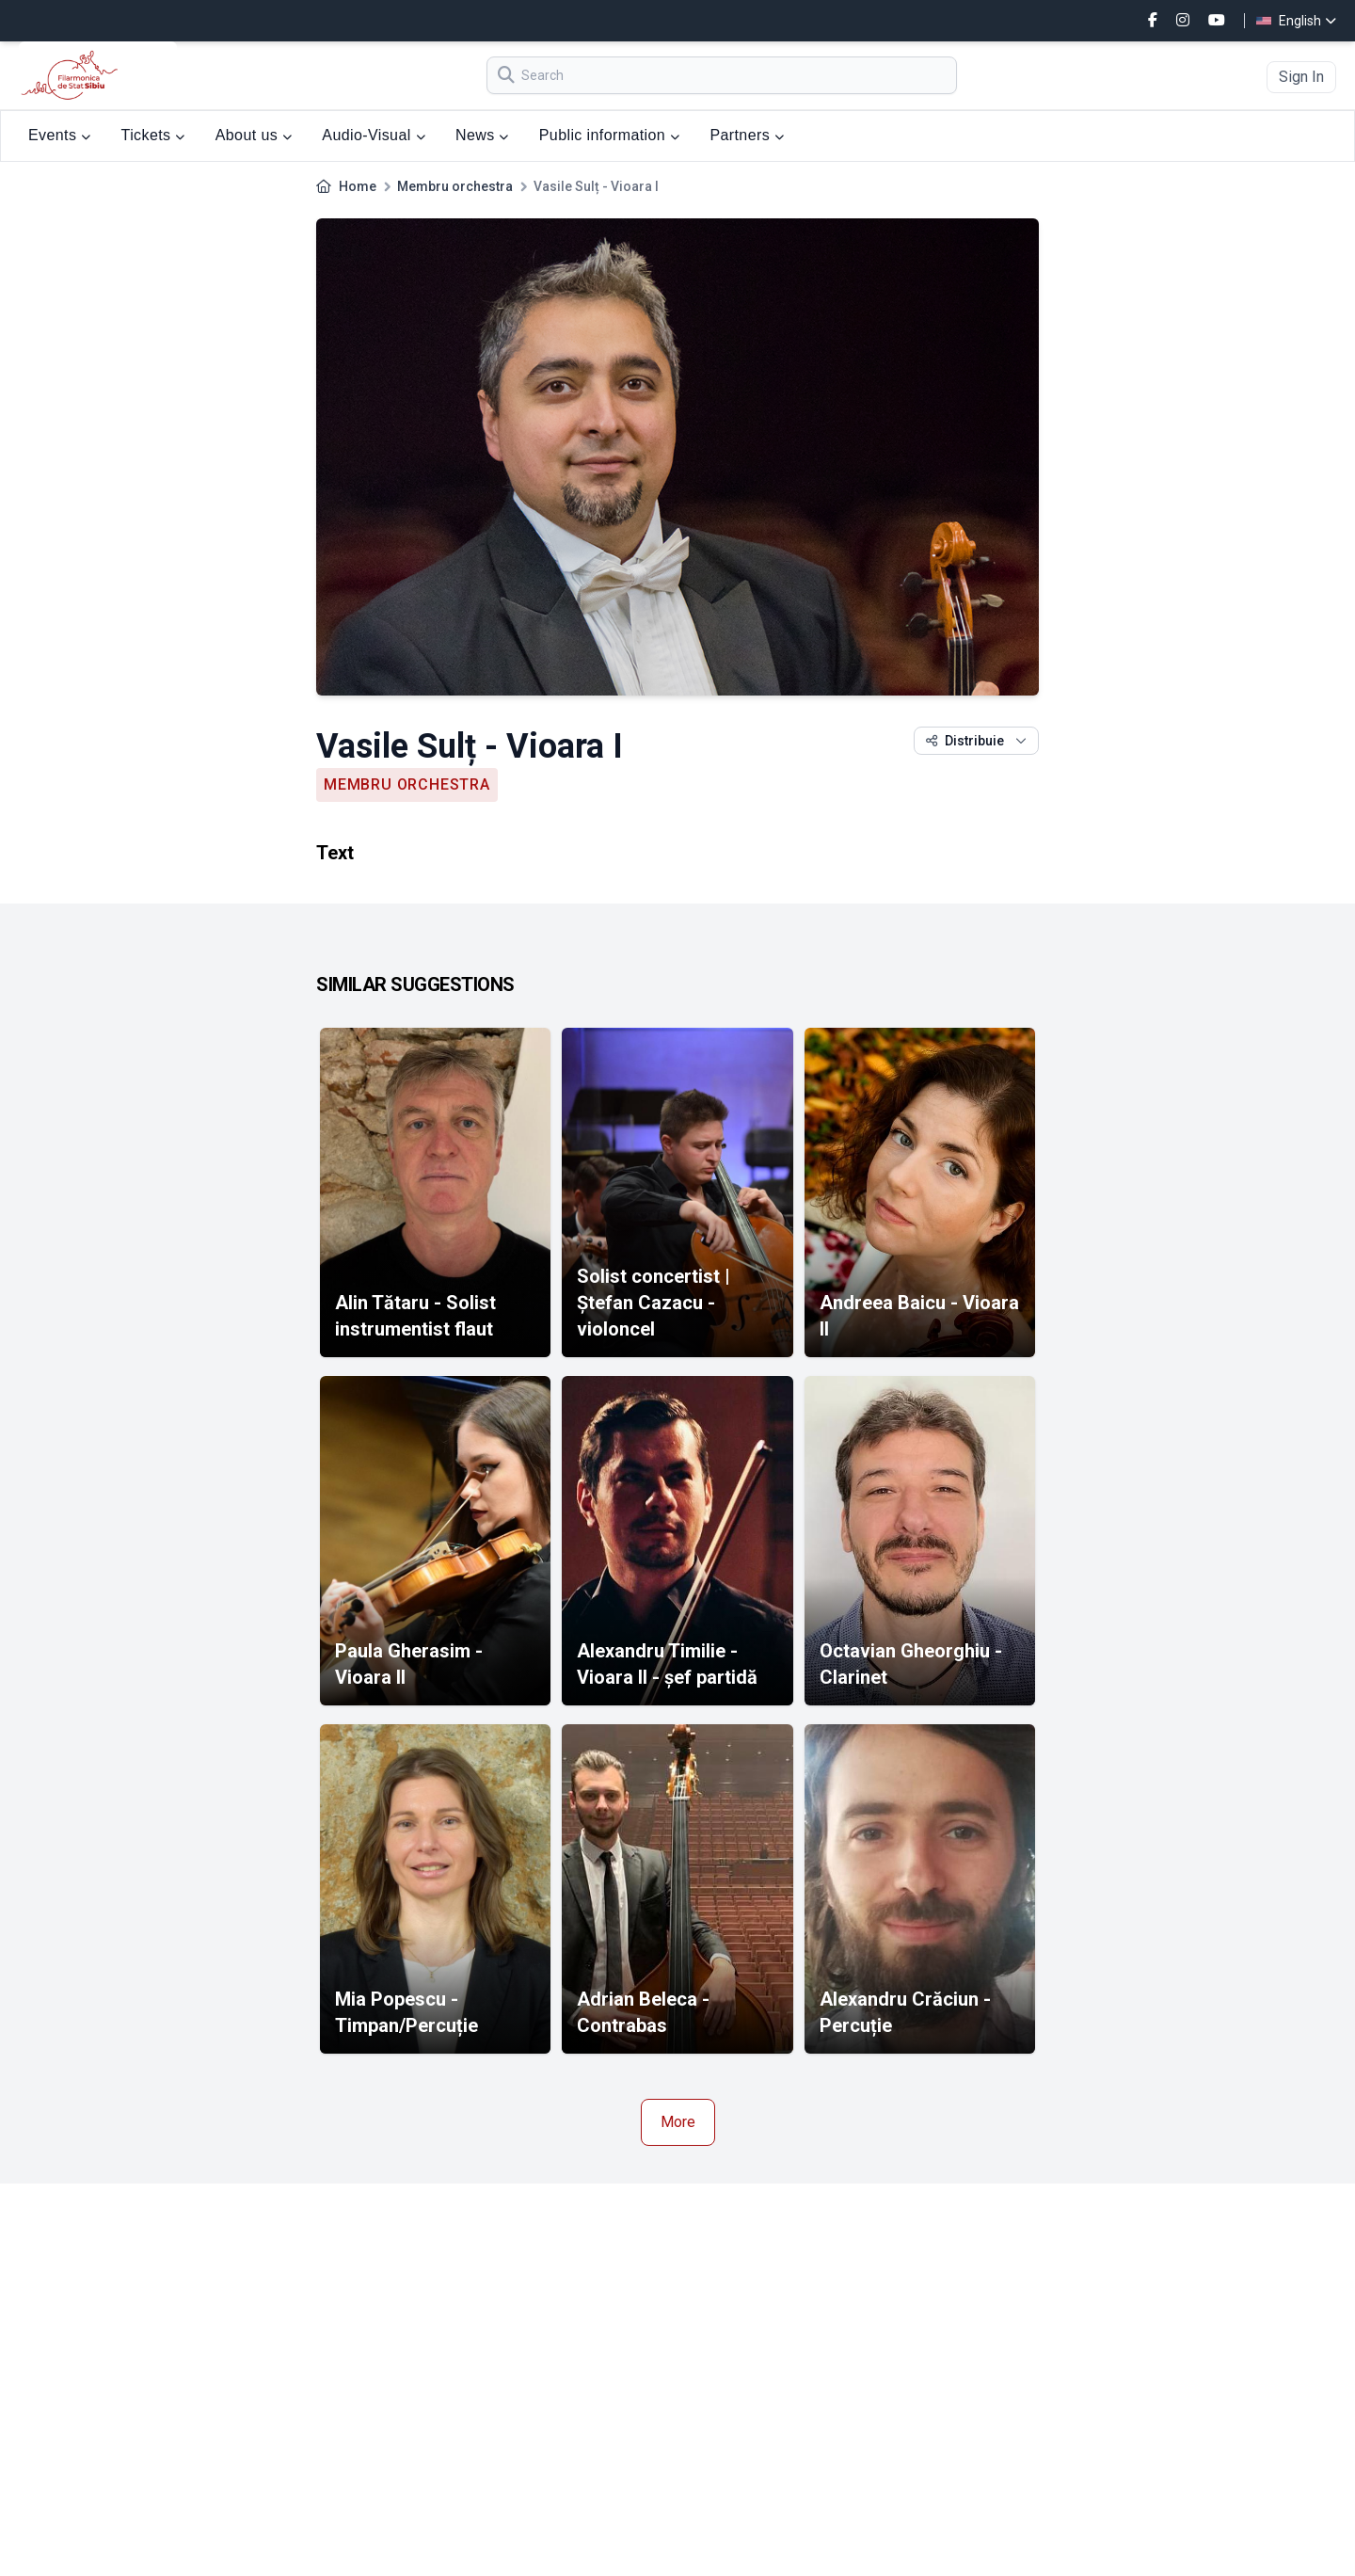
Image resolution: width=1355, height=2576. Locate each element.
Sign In (1301, 77)
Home (357, 186)
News (482, 135)
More (678, 2122)
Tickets (153, 135)
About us (254, 135)
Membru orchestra (455, 186)
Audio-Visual (373, 135)
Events (59, 135)
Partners (746, 135)
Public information (609, 135)
